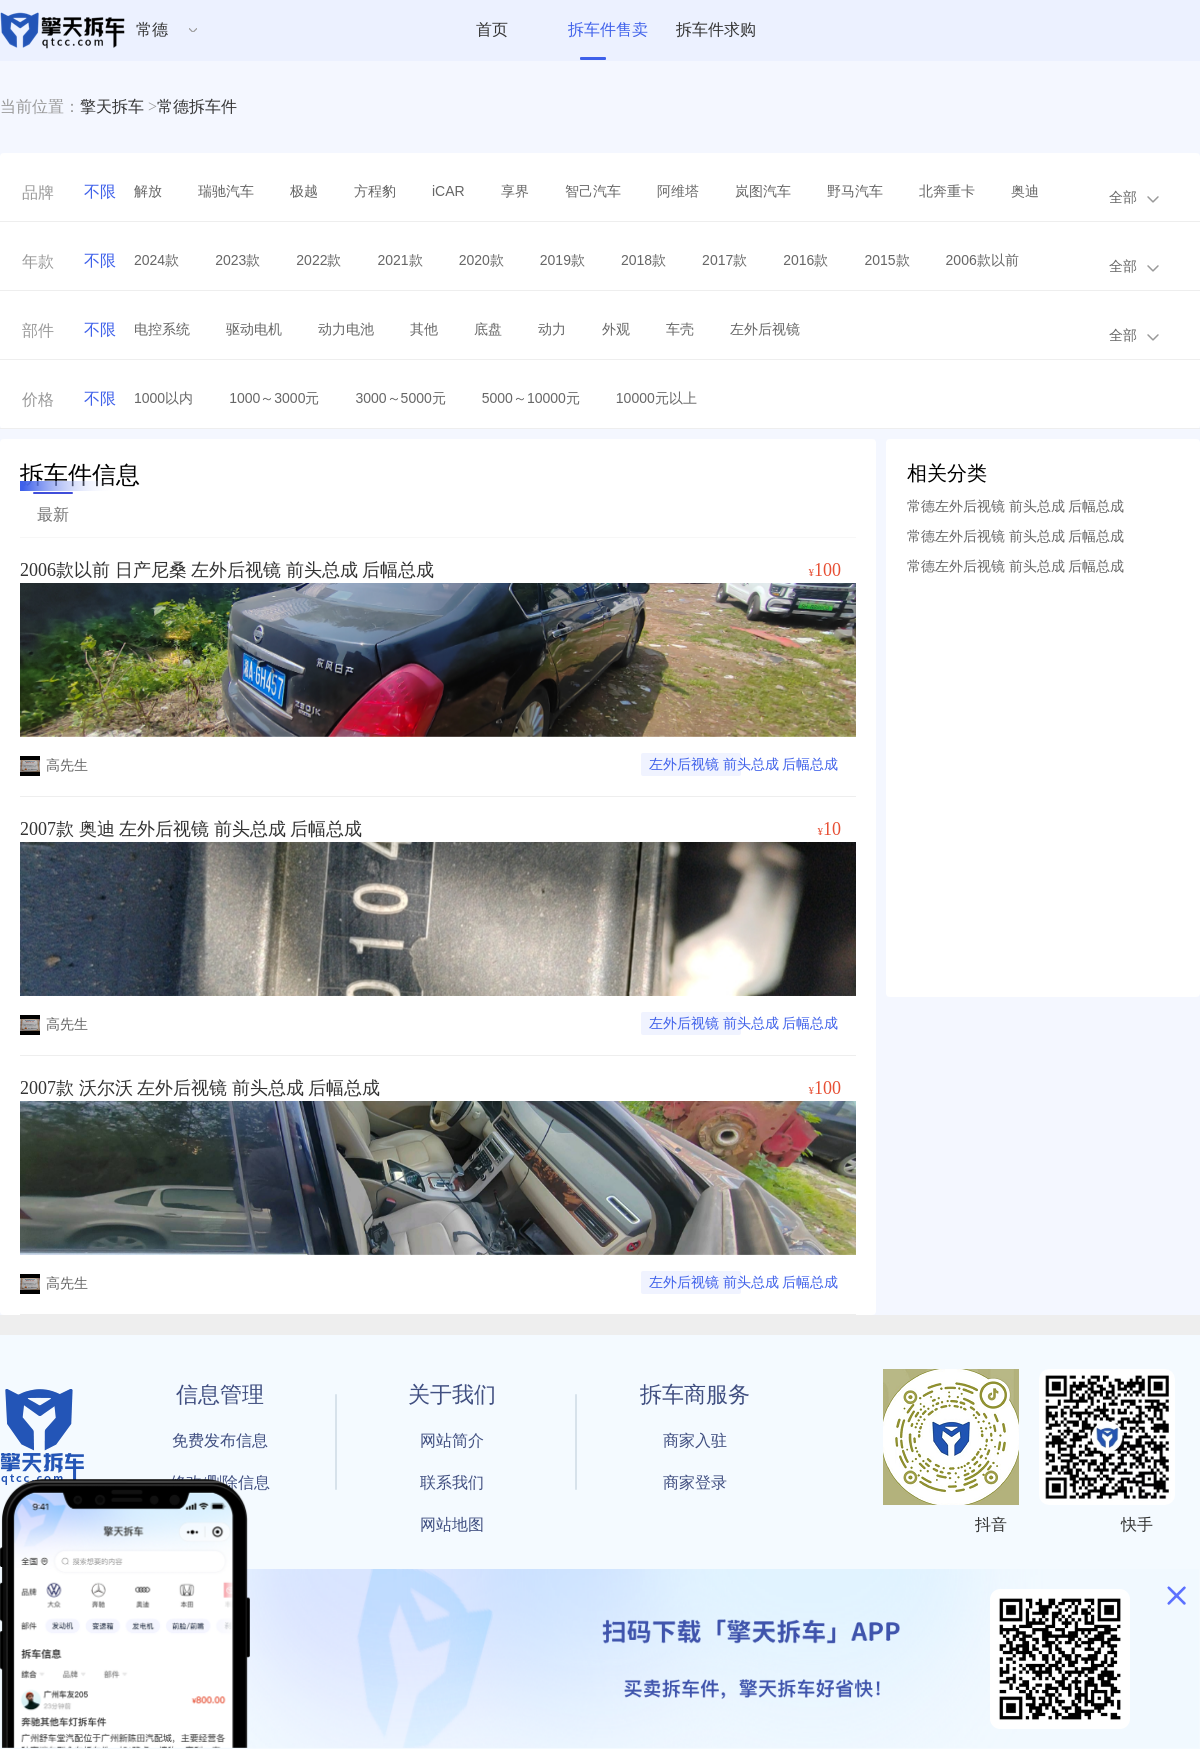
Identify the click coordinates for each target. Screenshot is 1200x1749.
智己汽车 (593, 191)
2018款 (643, 260)
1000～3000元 (274, 398)
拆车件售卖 (608, 29)
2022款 (318, 260)
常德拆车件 (197, 106)
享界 (515, 191)
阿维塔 (678, 191)
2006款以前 (982, 260)
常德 (152, 29)
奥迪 (1025, 191)
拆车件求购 (716, 29)
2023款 (237, 260)
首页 (492, 29)
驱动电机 (254, 329)
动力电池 (346, 329)
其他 (424, 329)
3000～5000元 (400, 398)
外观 (616, 329)
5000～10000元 (531, 398)
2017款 (724, 260)
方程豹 (375, 191)
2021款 (399, 260)
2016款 (805, 260)
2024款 (156, 260)
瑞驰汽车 (226, 191)
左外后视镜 (765, 329)
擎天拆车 (112, 106)
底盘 (488, 329)
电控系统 (162, 329)
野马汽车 (855, 191)
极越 (304, 191)
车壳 (680, 329)
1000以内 (163, 398)
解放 (148, 191)
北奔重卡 (947, 191)
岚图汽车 (763, 191)
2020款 (481, 260)
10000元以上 (656, 398)
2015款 (886, 260)
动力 (552, 329)
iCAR (448, 191)
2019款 (562, 260)
